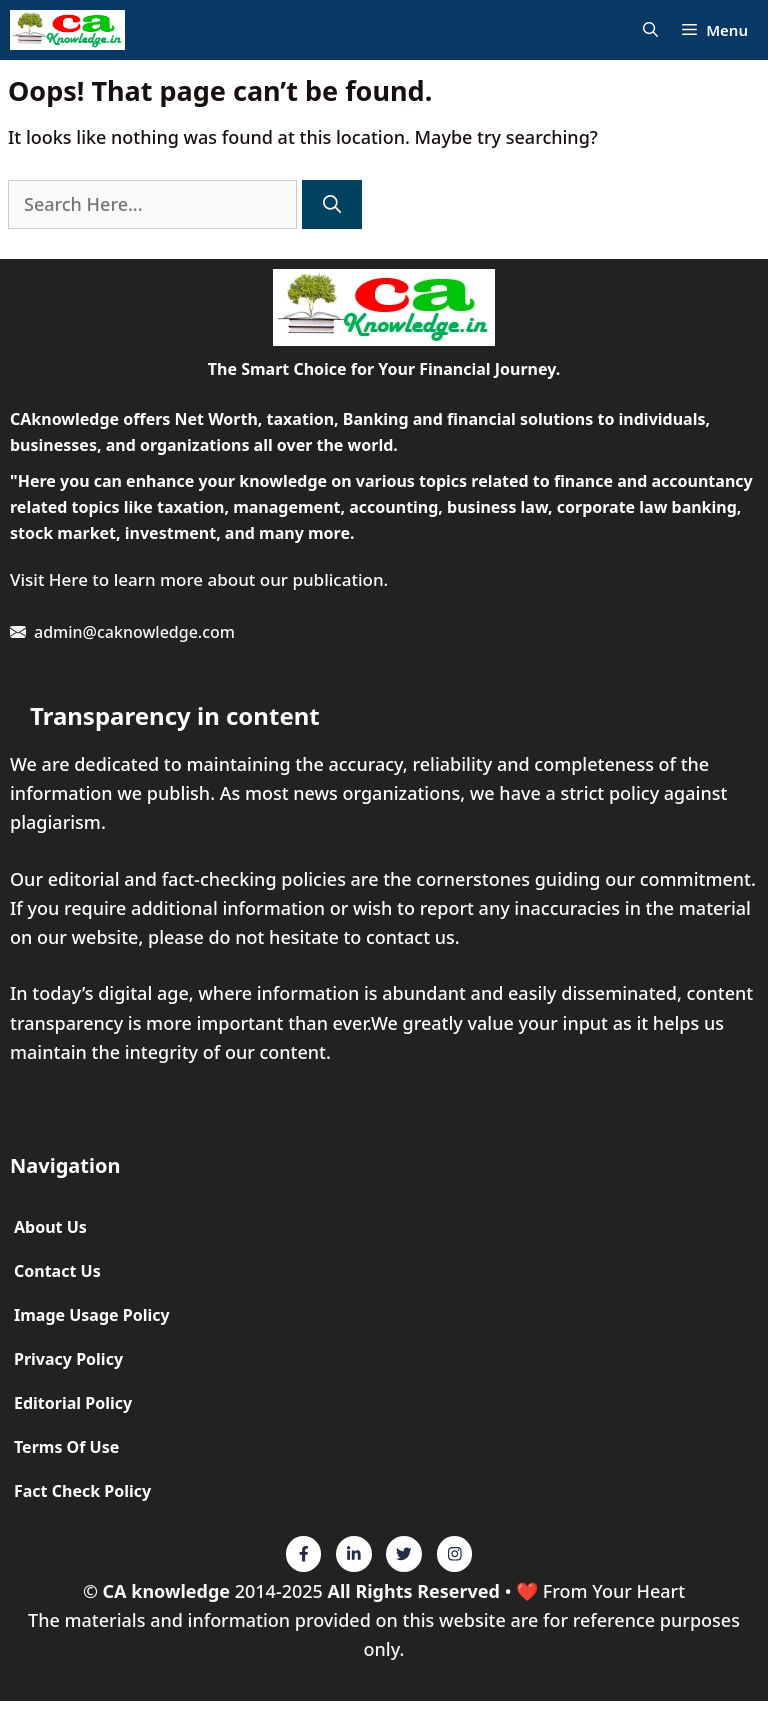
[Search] (332, 204)
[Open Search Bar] (650, 30)
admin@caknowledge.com (134, 632)
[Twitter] (304, 1554)
